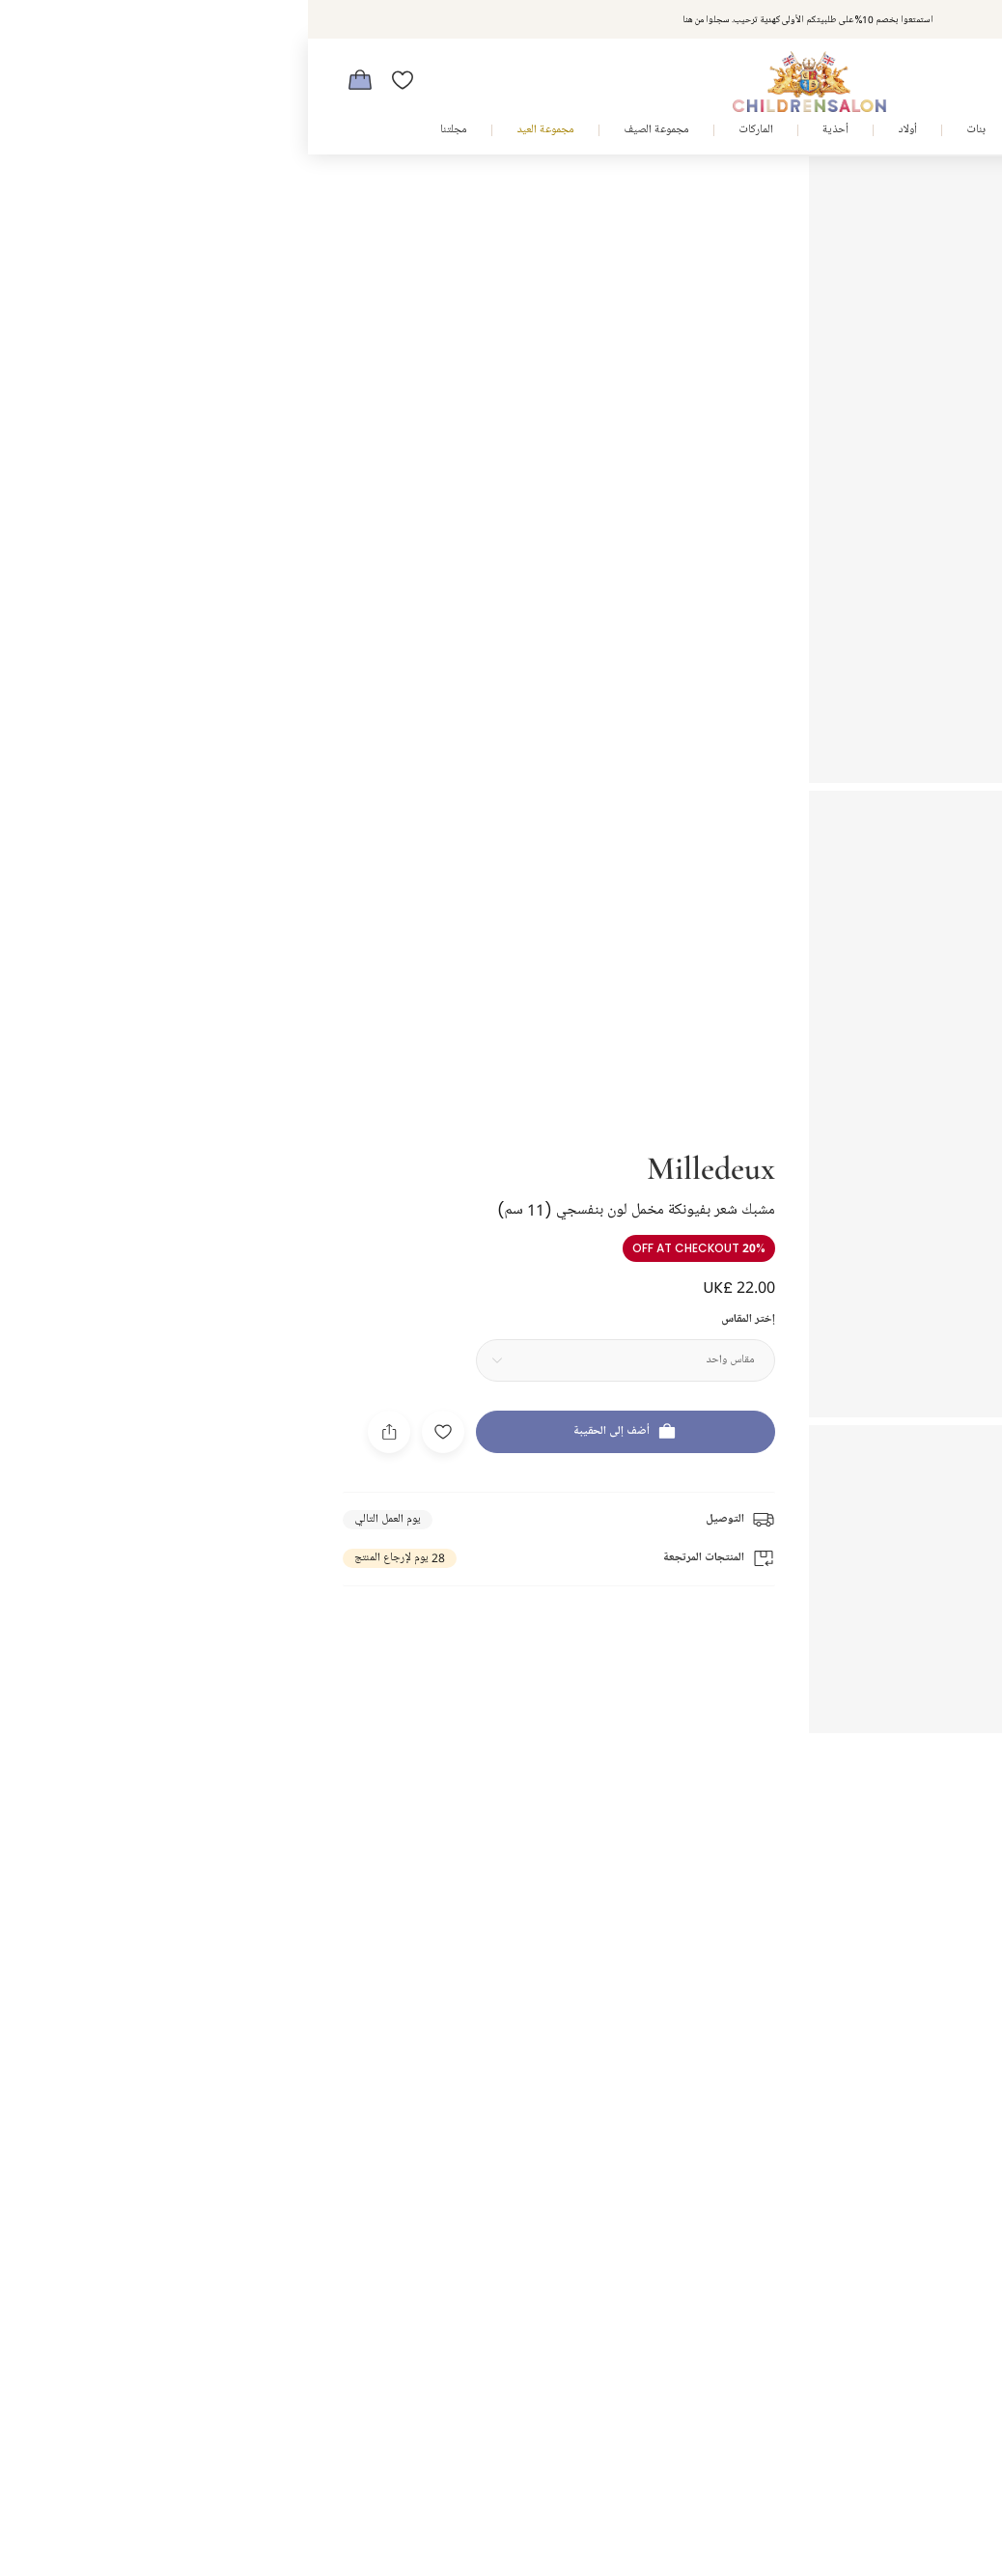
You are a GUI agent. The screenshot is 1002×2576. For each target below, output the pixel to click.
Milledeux (403, 1142)
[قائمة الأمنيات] (94, 80)
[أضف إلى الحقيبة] (317, 1407)
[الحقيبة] (52, 80)
